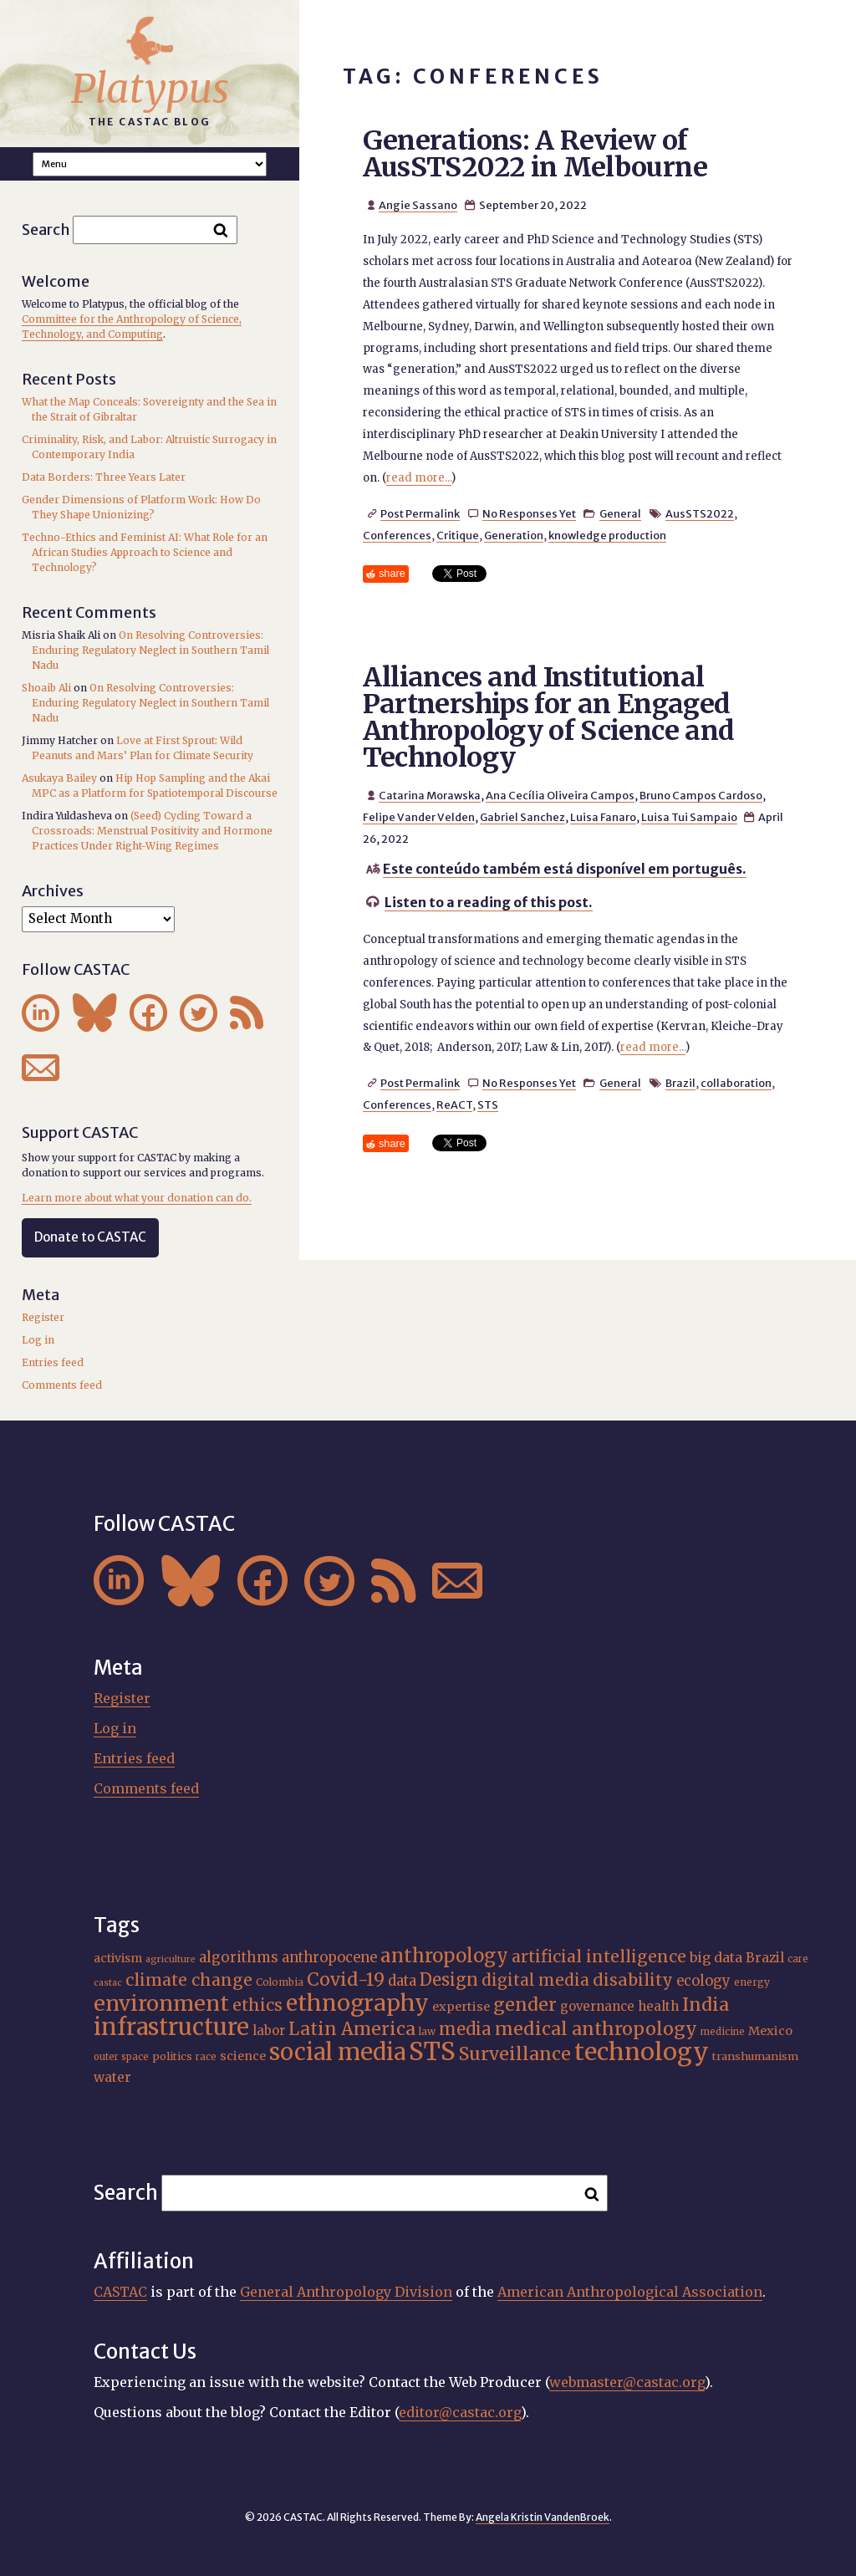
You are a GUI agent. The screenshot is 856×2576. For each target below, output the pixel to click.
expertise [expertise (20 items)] (461, 2006)
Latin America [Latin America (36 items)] (351, 2028)
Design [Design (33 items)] (449, 1979)
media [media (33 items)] (465, 2028)
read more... (418, 478)
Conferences (397, 535)
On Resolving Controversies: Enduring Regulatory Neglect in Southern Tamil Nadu (150, 650)
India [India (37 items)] (705, 2004)
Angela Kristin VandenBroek (542, 2517)
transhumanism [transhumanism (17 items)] (755, 2056)
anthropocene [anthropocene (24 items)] (329, 1957)
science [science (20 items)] (243, 2055)
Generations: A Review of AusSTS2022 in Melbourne (535, 154)
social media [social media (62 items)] (337, 2052)
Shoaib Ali (46, 687)
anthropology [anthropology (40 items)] (444, 1955)
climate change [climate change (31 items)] (188, 1980)
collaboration (736, 1082)
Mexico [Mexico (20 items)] (770, 2030)
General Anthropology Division (346, 2291)
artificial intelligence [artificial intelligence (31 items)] (599, 1956)
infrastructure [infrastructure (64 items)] (171, 2026)
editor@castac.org (460, 2412)
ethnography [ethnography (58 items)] (357, 2003)
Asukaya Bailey (59, 778)
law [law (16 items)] (427, 2031)
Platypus (150, 89)
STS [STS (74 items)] (432, 2051)
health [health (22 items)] (658, 2006)
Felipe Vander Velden (419, 817)
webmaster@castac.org (627, 2382)
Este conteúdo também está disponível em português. (564, 868)
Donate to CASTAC (90, 1237)
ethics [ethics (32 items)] (257, 2005)
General (620, 513)
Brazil (680, 1082)
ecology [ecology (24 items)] (703, 1981)
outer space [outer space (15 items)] (121, 2057)
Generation (513, 535)
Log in (38, 1340)
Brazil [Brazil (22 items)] (765, 1958)
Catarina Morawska (430, 795)
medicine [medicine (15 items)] (723, 2032)
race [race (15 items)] (206, 2057)
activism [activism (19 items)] (118, 1958)
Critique (457, 535)
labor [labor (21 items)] (268, 2030)
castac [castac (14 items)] (108, 1982)
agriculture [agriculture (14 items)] (170, 1959)
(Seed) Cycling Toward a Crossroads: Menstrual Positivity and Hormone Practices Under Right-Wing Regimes (152, 830)
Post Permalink (420, 513)
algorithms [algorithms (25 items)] (238, 1957)
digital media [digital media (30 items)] (535, 1980)
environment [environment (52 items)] (161, 2003)
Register (43, 1317)
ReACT (454, 1104)
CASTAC (120, 2291)
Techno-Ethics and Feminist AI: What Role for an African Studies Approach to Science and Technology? (145, 552)
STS (487, 1104)
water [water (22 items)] (112, 2077)
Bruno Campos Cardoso (700, 795)
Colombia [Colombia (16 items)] (279, 1982)
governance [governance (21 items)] (597, 2006)
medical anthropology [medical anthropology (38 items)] (596, 2028)
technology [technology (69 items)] (641, 2052)
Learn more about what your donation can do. (137, 1197)
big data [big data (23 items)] (716, 1957)
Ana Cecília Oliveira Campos (560, 795)
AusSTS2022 (699, 513)
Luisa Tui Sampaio (689, 817)
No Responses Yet (529, 513)
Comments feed (62, 1385)
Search (46, 229)
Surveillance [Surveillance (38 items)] (515, 2054)
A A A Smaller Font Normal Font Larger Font (150, 164)
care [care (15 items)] (797, 1959)
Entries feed (53, 1362)
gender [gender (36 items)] (525, 2004)
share (392, 573)
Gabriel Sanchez (522, 817)
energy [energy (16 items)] (752, 1982)
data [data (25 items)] (402, 1981)
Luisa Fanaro (603, 817)
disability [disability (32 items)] (633, 1980)
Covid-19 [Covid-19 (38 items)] (346, 1979)
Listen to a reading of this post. (489, 902)
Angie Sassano (418, 205)
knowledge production (607, 535)
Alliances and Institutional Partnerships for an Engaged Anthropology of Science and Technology (549, 717)
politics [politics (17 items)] (172, 2056)
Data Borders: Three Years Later (104, 477)
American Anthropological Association (629, 2291)
